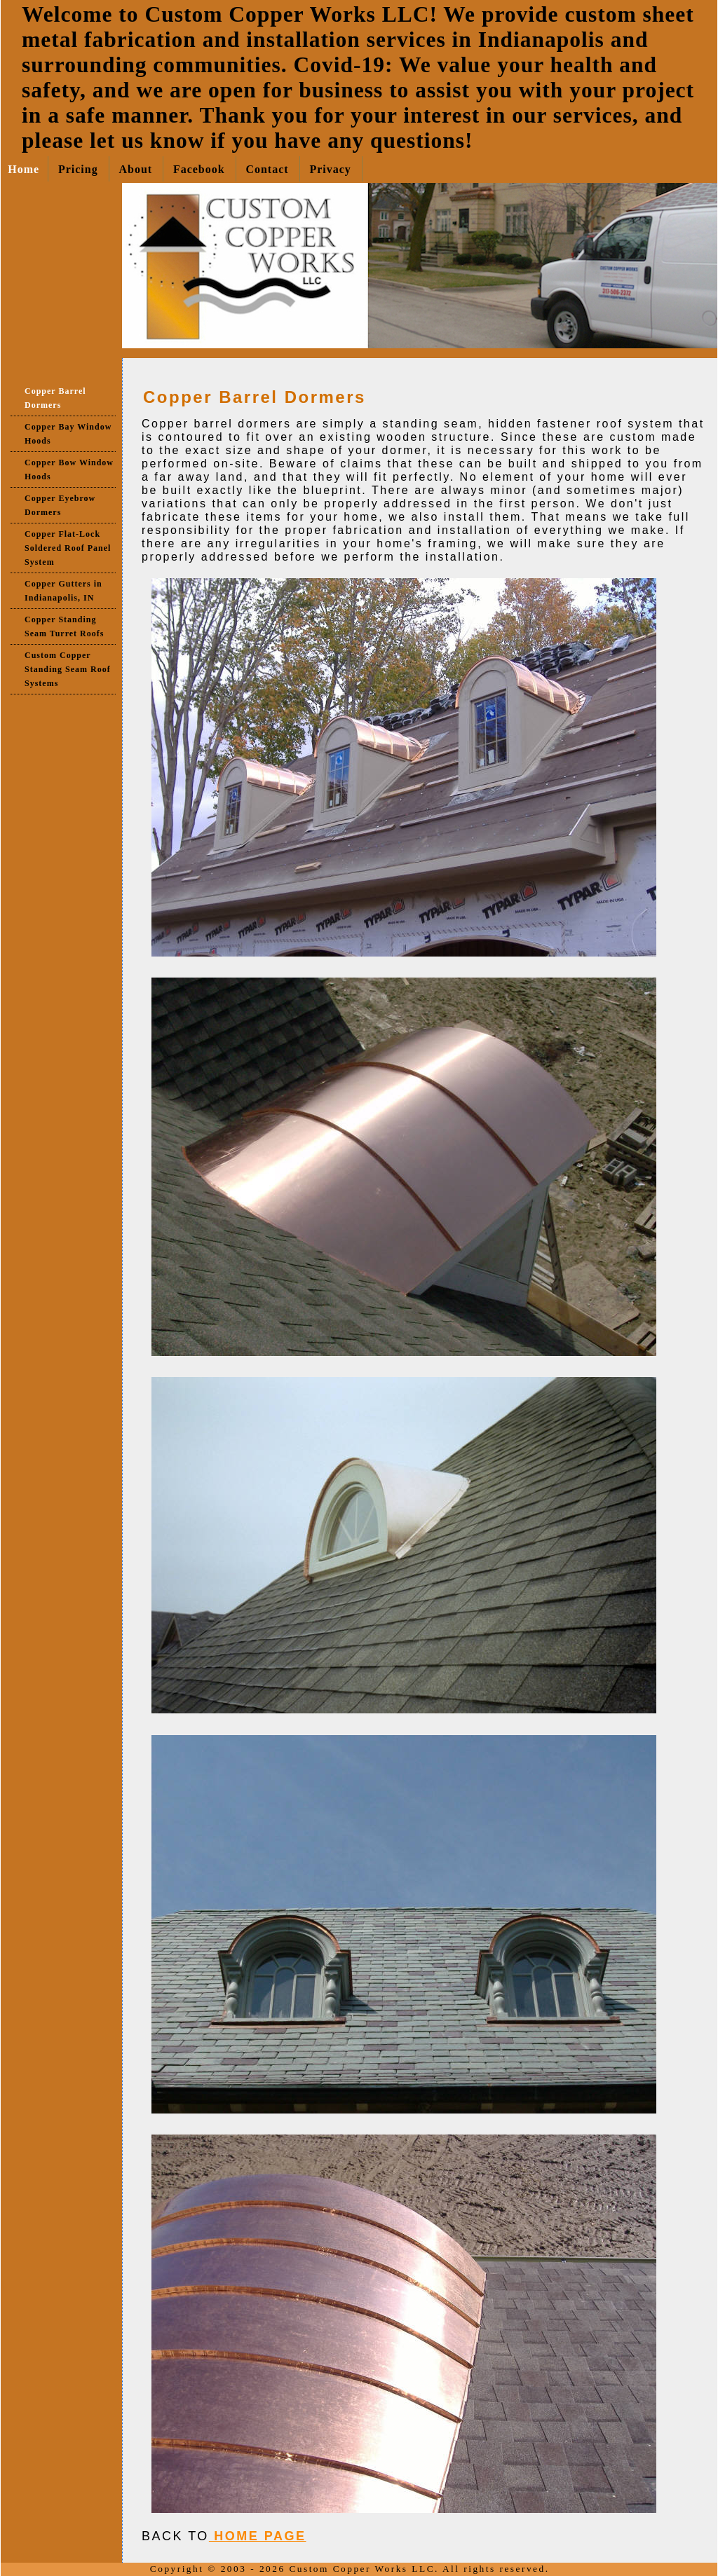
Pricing (78, 169)
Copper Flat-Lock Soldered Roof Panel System (68, 548)
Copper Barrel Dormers (55, 398)
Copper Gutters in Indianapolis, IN (63, 591)
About (135, 169)
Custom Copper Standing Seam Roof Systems (68, 669)
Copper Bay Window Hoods (68, 434)
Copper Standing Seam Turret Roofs (64, 626)
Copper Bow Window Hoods (69, 469)
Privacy (330, 169)
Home (23, 169)
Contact (266, 169)
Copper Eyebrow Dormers (60, 505)
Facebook (199, 169)
